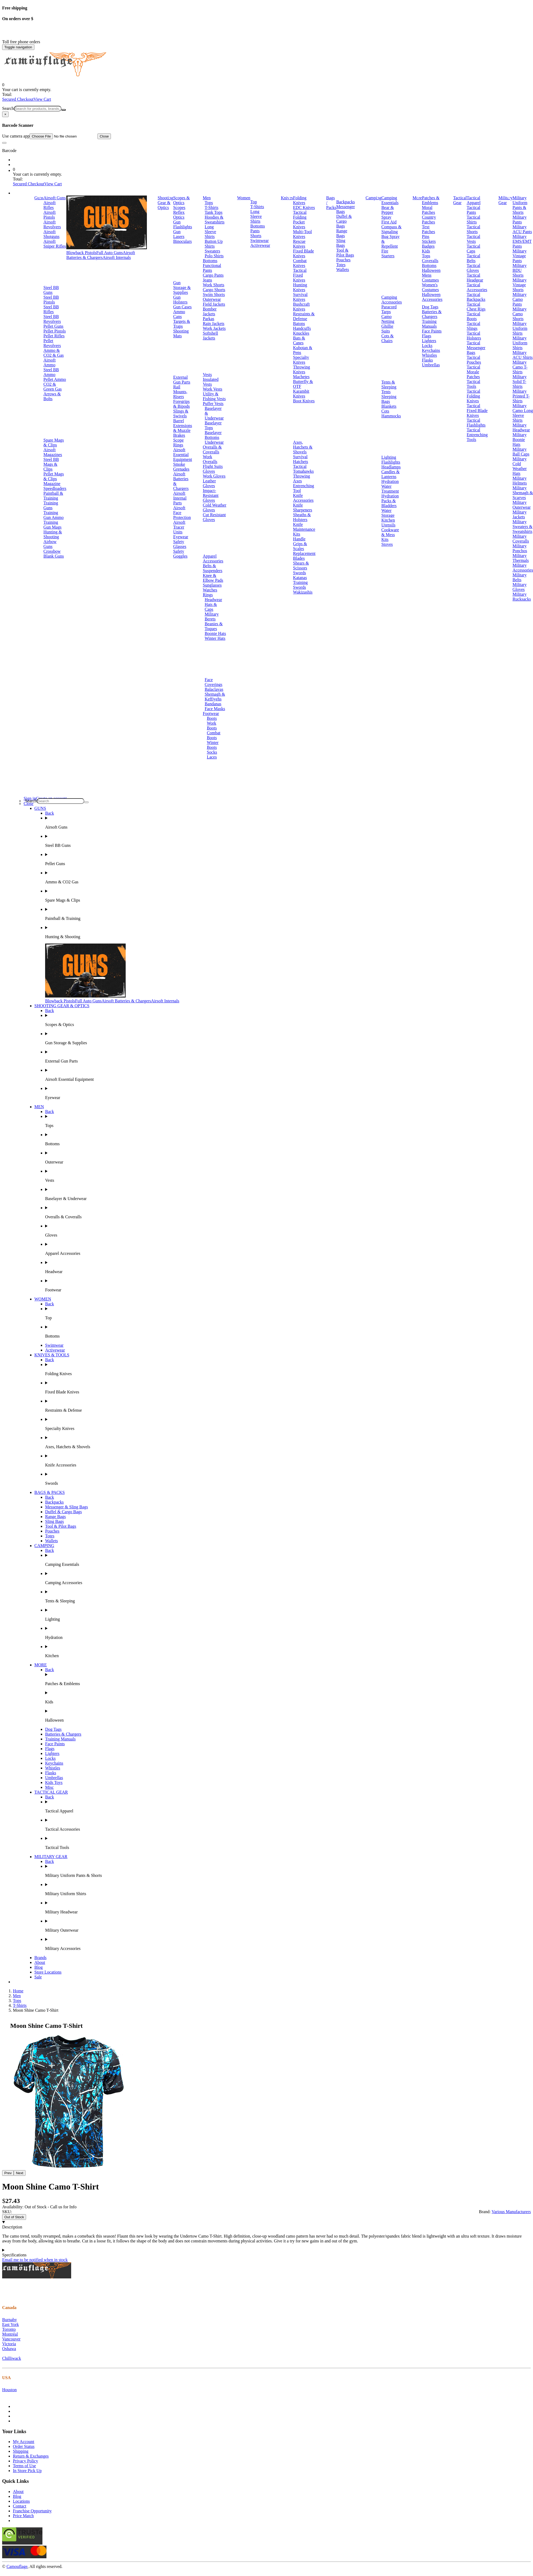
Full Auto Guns (109, 252)
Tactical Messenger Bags (476, 348)
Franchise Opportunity (32, 2511)
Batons (299, 323)
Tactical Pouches (474, 359)
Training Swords (300, 585)
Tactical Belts (473, 258)
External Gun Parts (181, 379)
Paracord (389, 307)
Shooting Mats (181, 333)
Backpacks (345, 202)
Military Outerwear (522, 505)
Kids (426, 251)
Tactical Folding (299, 214)
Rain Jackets (213, 323)
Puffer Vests (213, 403)
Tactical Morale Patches (473, 372)
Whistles (429, 355)
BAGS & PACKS (49, 1492)
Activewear (260, 245)
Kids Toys (54, 1782)
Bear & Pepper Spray (387, 212)
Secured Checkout (18, 99)
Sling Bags (340, 243)
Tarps (386, 311)
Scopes (179, 207)
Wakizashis (302, 592)
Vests (207, 374)
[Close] (5, 114)
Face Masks (215, 708)
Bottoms (210, 260)
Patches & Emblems (430, 200)
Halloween (431, 270)
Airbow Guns (50, 544)
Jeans (207, 280)
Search (8, 108)
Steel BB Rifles (51, 309)
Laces (212, 757)
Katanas (300, 577)
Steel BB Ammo (51, 372)
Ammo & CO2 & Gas (53, 352)
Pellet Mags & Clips (53, 476)
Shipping (20, 2451)
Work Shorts (213, 285)
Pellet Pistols (54, 331)
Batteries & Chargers (431, 314)
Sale (38, 1977)
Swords (299, 572)
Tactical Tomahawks (303, 469)
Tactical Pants (473, 210)
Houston (9, 2389)
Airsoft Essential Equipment (182, 454)
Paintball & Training (53, 495)
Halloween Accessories (432, 297)
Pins (425, 236)
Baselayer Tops (213, 425)
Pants (255, 231)
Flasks (427, 360)
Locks (427, 345)
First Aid (388, 222)
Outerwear (212, 299)
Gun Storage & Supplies (182, 287)
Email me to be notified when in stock (35, 2259)
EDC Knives (304, 207)
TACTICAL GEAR (51, 1792)
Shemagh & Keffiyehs (215, 696)
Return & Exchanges (31, 2456)
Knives (287, 198)
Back (49, 813)
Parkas (208, 318)
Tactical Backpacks (476, 297)
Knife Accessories (303, 498)
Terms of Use (24, 2465)
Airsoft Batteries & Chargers (100, 255)
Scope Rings (178, 442)
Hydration (390, 481)
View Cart (42, 99)
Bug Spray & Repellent (390, 241)
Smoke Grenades (181, 466)
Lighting (388, 457)
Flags (426, 336)
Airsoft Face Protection (182, 512)
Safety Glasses (179, 544)
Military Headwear (521, 427)
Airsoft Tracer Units (179, 527)
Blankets (388, 406)
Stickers (429, 241)
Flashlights (390, 462)
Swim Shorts (214, 294)
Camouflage (16, 2566)
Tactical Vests (473, 239)
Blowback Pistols (81, 252)
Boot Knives (303, 401)
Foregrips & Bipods (181, 404)
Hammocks (391, 416)
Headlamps (391, 467)
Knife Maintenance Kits (304, 529)
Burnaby (9, 2319)
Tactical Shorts (473, 229)
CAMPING (44, 1545)
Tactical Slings (473, 326)
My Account (23, 2441)
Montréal (10, 2334)
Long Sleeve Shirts (210, 232)
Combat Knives (300, 263)
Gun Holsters (180, 299)
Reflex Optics (179, 214)
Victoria (9, 2344)
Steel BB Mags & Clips (51, 464)
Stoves (387, 544)
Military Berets (212, 616)
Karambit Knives (301, 393)
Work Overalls (210, 459)
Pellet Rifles (54, 336)
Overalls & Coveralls (212, 449)
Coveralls (430, 260)
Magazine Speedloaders (54, 486)
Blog (38, 1967)
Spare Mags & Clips (53, 442)
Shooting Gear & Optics (165, 203)
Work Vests (212, 389)
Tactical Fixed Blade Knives (477, 410)
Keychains (431, 350)
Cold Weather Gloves (214, 507)
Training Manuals (429, 323)
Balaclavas (214, 689)
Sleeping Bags (388, 399)
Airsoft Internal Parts (180, 498)
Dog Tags (430, 307)
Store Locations (47, 1972)
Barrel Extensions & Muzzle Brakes (182, 428)
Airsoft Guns (54, 198)
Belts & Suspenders (212, 568)
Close (104, 136)
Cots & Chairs (387, 338)
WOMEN (42, 1299)
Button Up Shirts (214, 243)
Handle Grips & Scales (300, 544)
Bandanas (213, 704)
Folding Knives (299, 200)
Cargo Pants (213, 275)
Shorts (255, 235)
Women (243, 198)
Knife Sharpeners (302, 507)
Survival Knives (300, 297)
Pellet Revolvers (52, 343)
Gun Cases (182, 307)
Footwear (211, 713)
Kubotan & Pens (302, 350)
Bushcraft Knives (301, 306)
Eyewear (180, 536)
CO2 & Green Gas (52, 386)
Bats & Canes (299, 340)
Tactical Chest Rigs (476, 306)
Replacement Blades (304, 556)
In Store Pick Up (27, 2470)
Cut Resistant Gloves (214, 517)
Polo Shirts (214, 256)
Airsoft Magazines (52, 452)
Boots (212, 718)
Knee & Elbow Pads (213, 578)
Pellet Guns (53, 326)
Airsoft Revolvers (52, 224)
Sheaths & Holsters (302, 517)
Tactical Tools (473, 384)
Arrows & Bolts (52, 396)
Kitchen (388, 520)
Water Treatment (390, 488)
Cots (385, 411)
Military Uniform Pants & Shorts (520, 205)
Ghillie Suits (387, 328)
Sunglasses (212, 585)
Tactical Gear (460, 200)
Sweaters (212, 251)
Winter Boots (213, 745)
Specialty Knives (301, 359)
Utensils (388, 525)
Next (19, 2173)
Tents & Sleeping (388, 384)
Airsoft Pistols (49, 214)
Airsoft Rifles (49, 205)
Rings (208, 594)
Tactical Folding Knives (473, 396)
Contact (19, 2506)
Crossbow (52, 551)
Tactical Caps (473, 248)
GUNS (40, 808)
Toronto (9, 2329)
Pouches (343, 260)
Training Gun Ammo (53, 515)
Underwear (214, 442)
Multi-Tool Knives (302, 234)
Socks (212, 752)
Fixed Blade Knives (303, 253)
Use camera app (49, 136)
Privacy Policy (25, 2461)
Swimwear (259, 240)
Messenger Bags (345, 209)
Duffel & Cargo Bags (344, 221)
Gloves (209, 471)
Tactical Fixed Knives (299, 275)
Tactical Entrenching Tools (477, 435)
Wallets (342, 269)
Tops (209, 202)
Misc (49, 1787)
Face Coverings (213, 682)
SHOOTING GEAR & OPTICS (61, 1005)
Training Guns (50, 505)
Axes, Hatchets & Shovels (302, 447)
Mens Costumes (430, 277)
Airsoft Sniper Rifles (54, 243)
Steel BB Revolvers (52, 319)
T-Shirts (211, 207)
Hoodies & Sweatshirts (214, 219)
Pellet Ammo (54, 379)
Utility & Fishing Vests (214, 396)
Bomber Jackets (210, 311)
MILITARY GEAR (50, 1856)
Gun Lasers (178, 234)
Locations (21, 2501)
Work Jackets (214, 328)
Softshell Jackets (210, 335)
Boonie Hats (215, 633)
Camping (374, 198)
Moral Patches (428, 210)
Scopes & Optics (181, 200)
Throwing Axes (301, 478)
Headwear (213, 599)
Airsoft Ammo (49, 362)
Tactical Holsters (474, 335)
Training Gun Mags (52, 524)
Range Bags (341, 233)
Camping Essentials (389, 200)
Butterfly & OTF (303, 384)
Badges (428, 246)
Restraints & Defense (303, 316)
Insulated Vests (211, 381)
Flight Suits (213, 466)
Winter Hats (215, 638)
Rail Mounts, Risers (180, 392)
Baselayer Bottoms (213, 435)
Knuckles (301, 333)
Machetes (301, 376)
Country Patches (429, 219)
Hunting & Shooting (52, 534)
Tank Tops (213, 212)
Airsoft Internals (117, 257)
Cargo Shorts (214, 289)
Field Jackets (214, 304)
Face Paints (431, 331)
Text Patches (428, 229)
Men (207, 198)
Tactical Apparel (474, 200)
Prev (8, 2173)
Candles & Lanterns (390, 474)
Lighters (429, 340)
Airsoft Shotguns (51, 234)
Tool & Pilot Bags (345, 252)
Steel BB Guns (51, 290)
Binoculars (182, 241)
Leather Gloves (209, 483)
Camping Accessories (391, 299)
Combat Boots (213, 735)
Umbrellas (431, 365)
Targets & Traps (181, 323)
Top (253, 202)
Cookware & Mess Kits (390, 535)
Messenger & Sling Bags (66, 1507)
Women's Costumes (430, 287)
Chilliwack (11, 2358)
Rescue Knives (299, 243)
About (39, 1962)
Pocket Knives (299, 224)
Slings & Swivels (180, 413)
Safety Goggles (180, 553)
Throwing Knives (301, 369)
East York (10, 2324)
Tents (385, 391)
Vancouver (11, 2339)
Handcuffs (302, 328)
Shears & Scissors (301, 565)
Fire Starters (387, 253)
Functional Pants (212, 268)
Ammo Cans (179, 314)
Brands (40, 1957)
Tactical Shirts (473, 219)
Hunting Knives (300, 287)
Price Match (23, 2515)
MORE (40, 1665)
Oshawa (9, 2348)
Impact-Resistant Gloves (211, 495)
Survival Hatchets (300, 459)
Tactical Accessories (477, 287)
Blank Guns (53, 556)
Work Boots (212, 725)
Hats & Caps (211, 607)
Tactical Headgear (475, 277)
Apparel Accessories (213, 558)
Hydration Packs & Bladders (390, 501)
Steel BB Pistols (51, 299)
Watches (210, 590)
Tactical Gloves (473, 268)
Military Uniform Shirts (520, 328)
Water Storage (387, 513)
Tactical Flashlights (476, 422)
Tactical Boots (473, 316)
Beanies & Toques (214, 626)
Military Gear (505, 200)
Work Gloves (214, 476)
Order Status (23, 2446)
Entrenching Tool (303, 488)
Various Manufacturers (511, 2211)
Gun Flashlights (182, 224)
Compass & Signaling (391, 229)
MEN (39, 1106)
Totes (340, 264)
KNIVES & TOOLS (51, 1355)
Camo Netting (387, 319)
